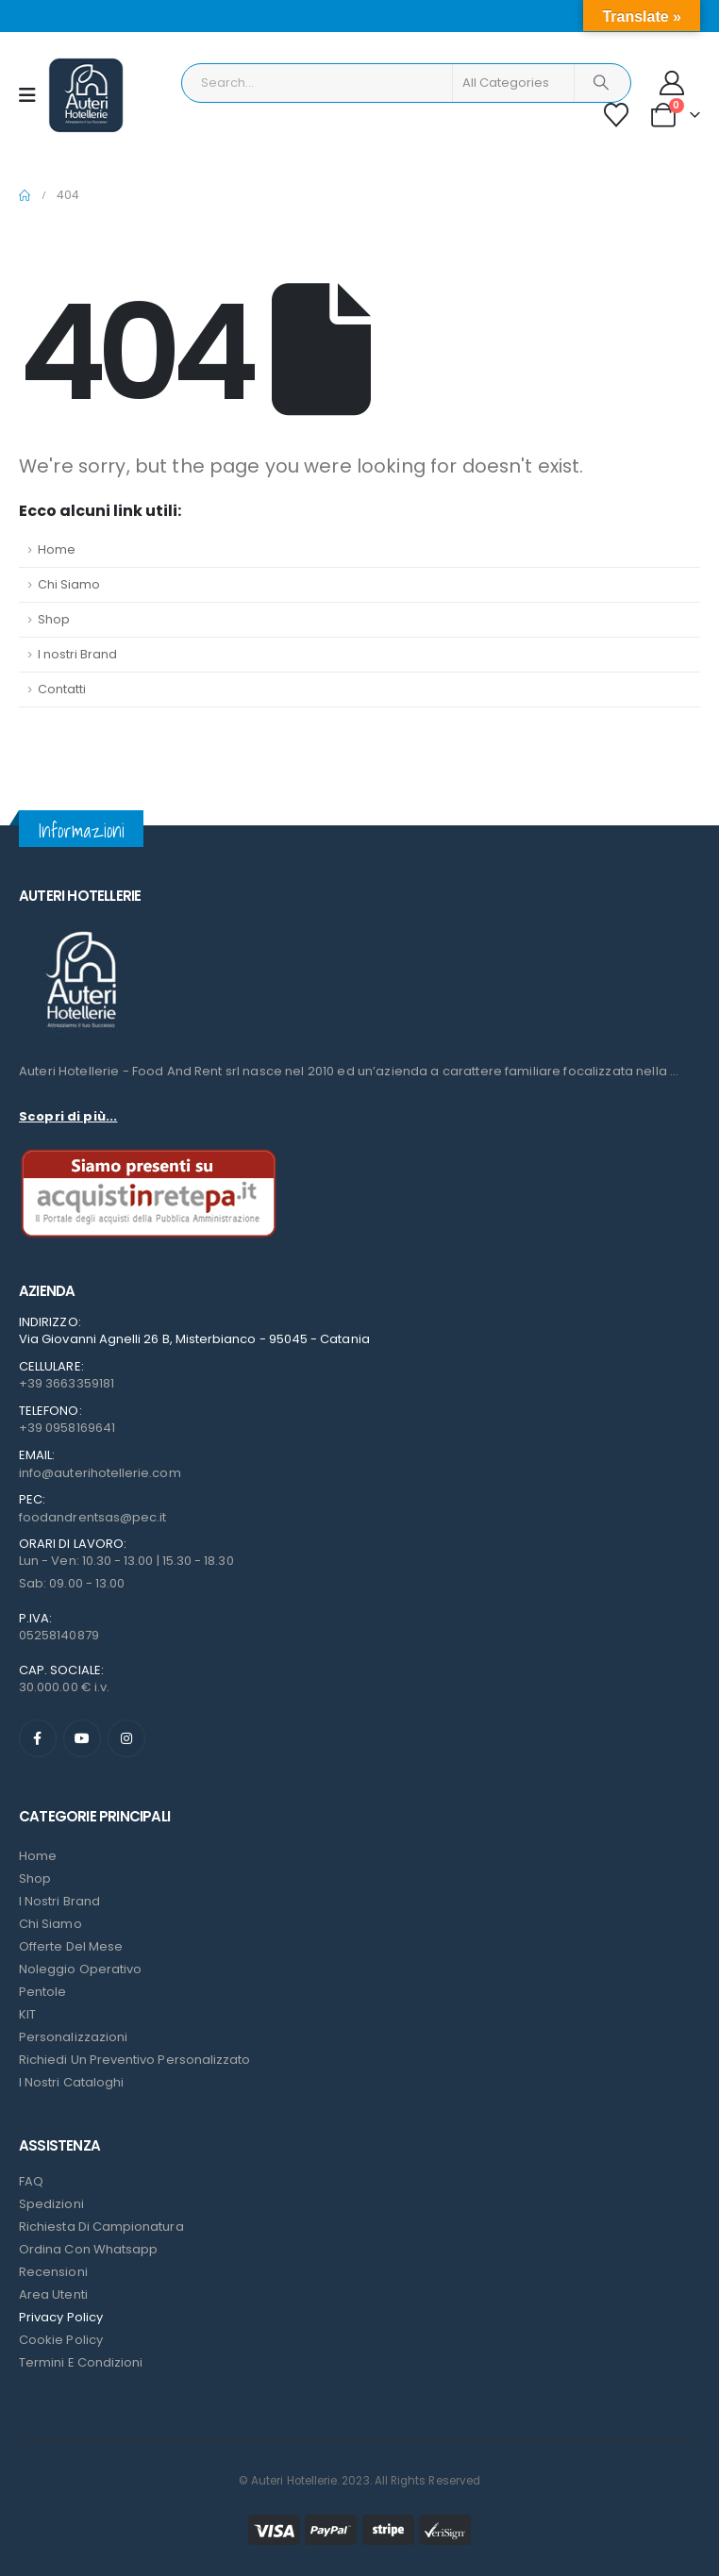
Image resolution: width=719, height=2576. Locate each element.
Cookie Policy (61, 2340)
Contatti (62, 689)
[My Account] (672, 83)
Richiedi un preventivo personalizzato (134, 2060)
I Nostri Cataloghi (71, 2082)
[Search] (601, 83)
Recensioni (53, 2272)
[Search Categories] (513, 83)
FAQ (31, 2181)
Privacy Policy (61, 2317)
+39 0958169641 (67, 1428)
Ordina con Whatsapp (88, 2249)
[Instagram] (126, 1738)
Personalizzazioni (73, 2037)
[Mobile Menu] (33, 95)
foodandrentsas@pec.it (92, 1517)
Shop (54, 619)
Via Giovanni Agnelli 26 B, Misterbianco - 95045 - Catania (194, 1339)
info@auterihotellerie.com (100, 1473)
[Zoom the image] (80, 931)
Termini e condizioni (80, 2362)
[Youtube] (82, 1738)
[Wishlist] (616, 115)
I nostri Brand (77, 654)
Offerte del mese (71, 1946)
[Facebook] (38, 1738)
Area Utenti (53, 2294)
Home (56, 549)
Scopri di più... (68, 1116)
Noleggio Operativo (80, 1969)
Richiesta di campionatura (101, 2226)
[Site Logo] (86, 95)
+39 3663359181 (66, 1383)
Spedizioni (51, 2204)
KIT (27, 2014)
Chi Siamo (69, 584)
